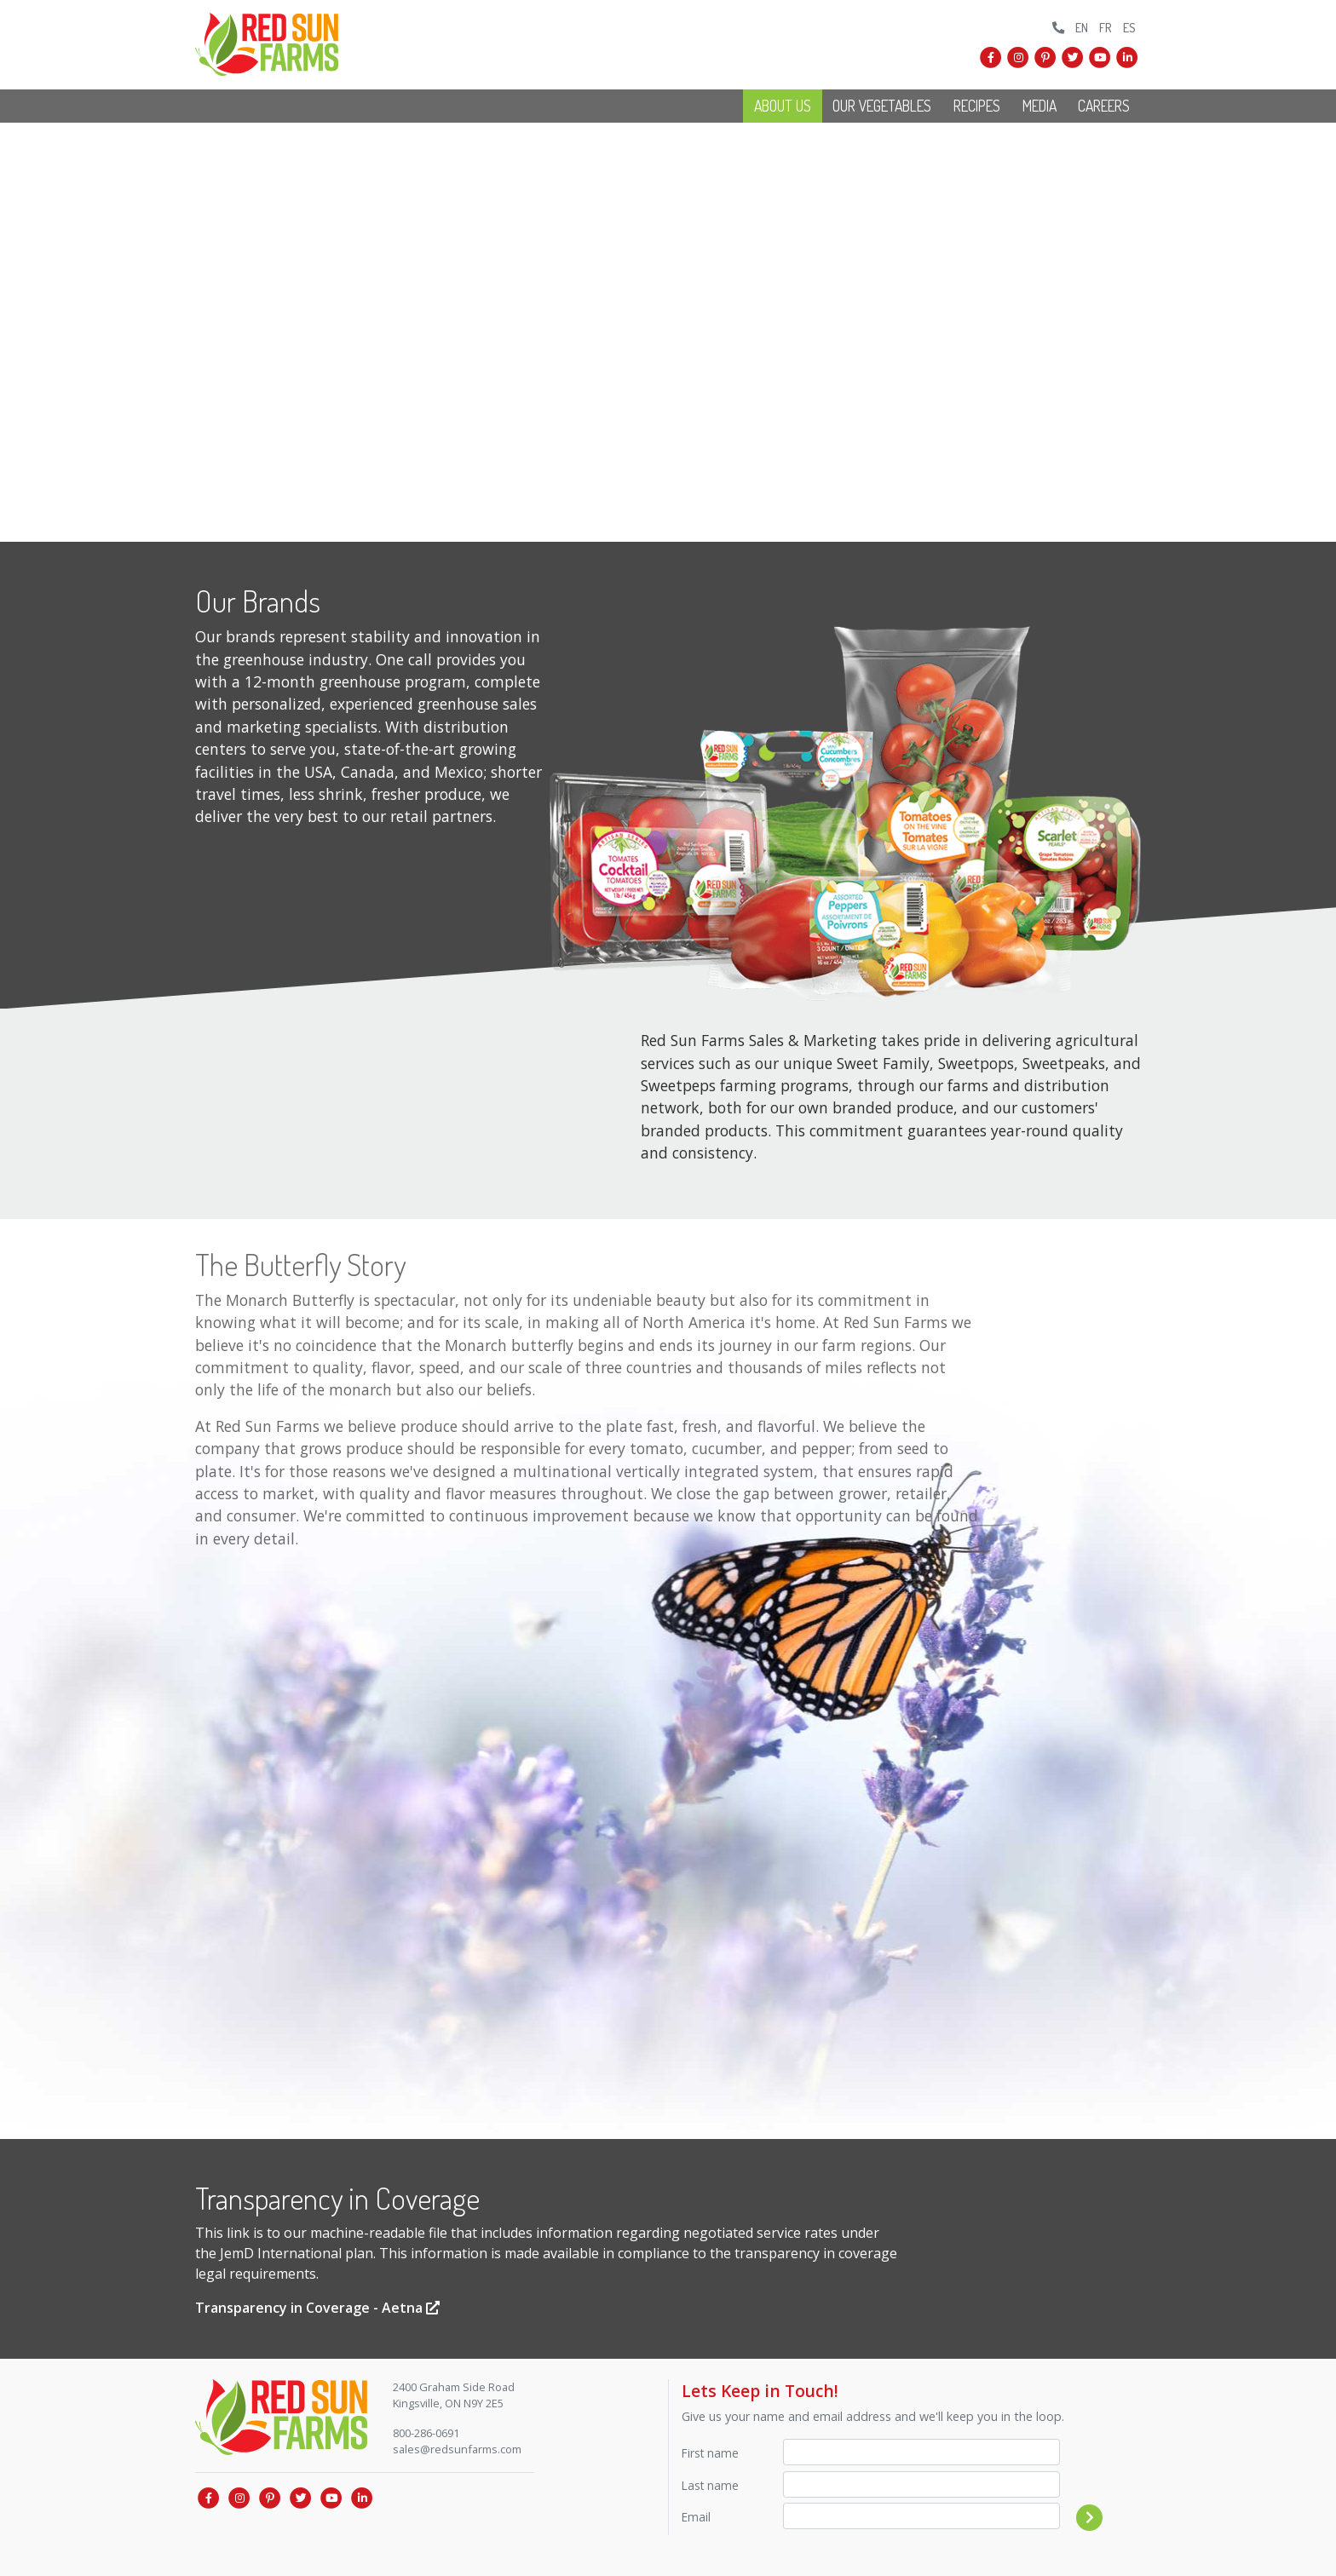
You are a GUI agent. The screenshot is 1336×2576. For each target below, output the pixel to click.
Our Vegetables (881, 105)
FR (1105, 27)
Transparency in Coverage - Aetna (317, 2307)
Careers (1104, 105)
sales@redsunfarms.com (457, 2449)
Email (696, 2517)
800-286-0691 (426, 2433)
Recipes (976, 105)
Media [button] (1039, 105)
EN (1081, 27)
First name (710, 2453)
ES (1129, 27)
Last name (710, 2485)
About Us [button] (782, 105)
